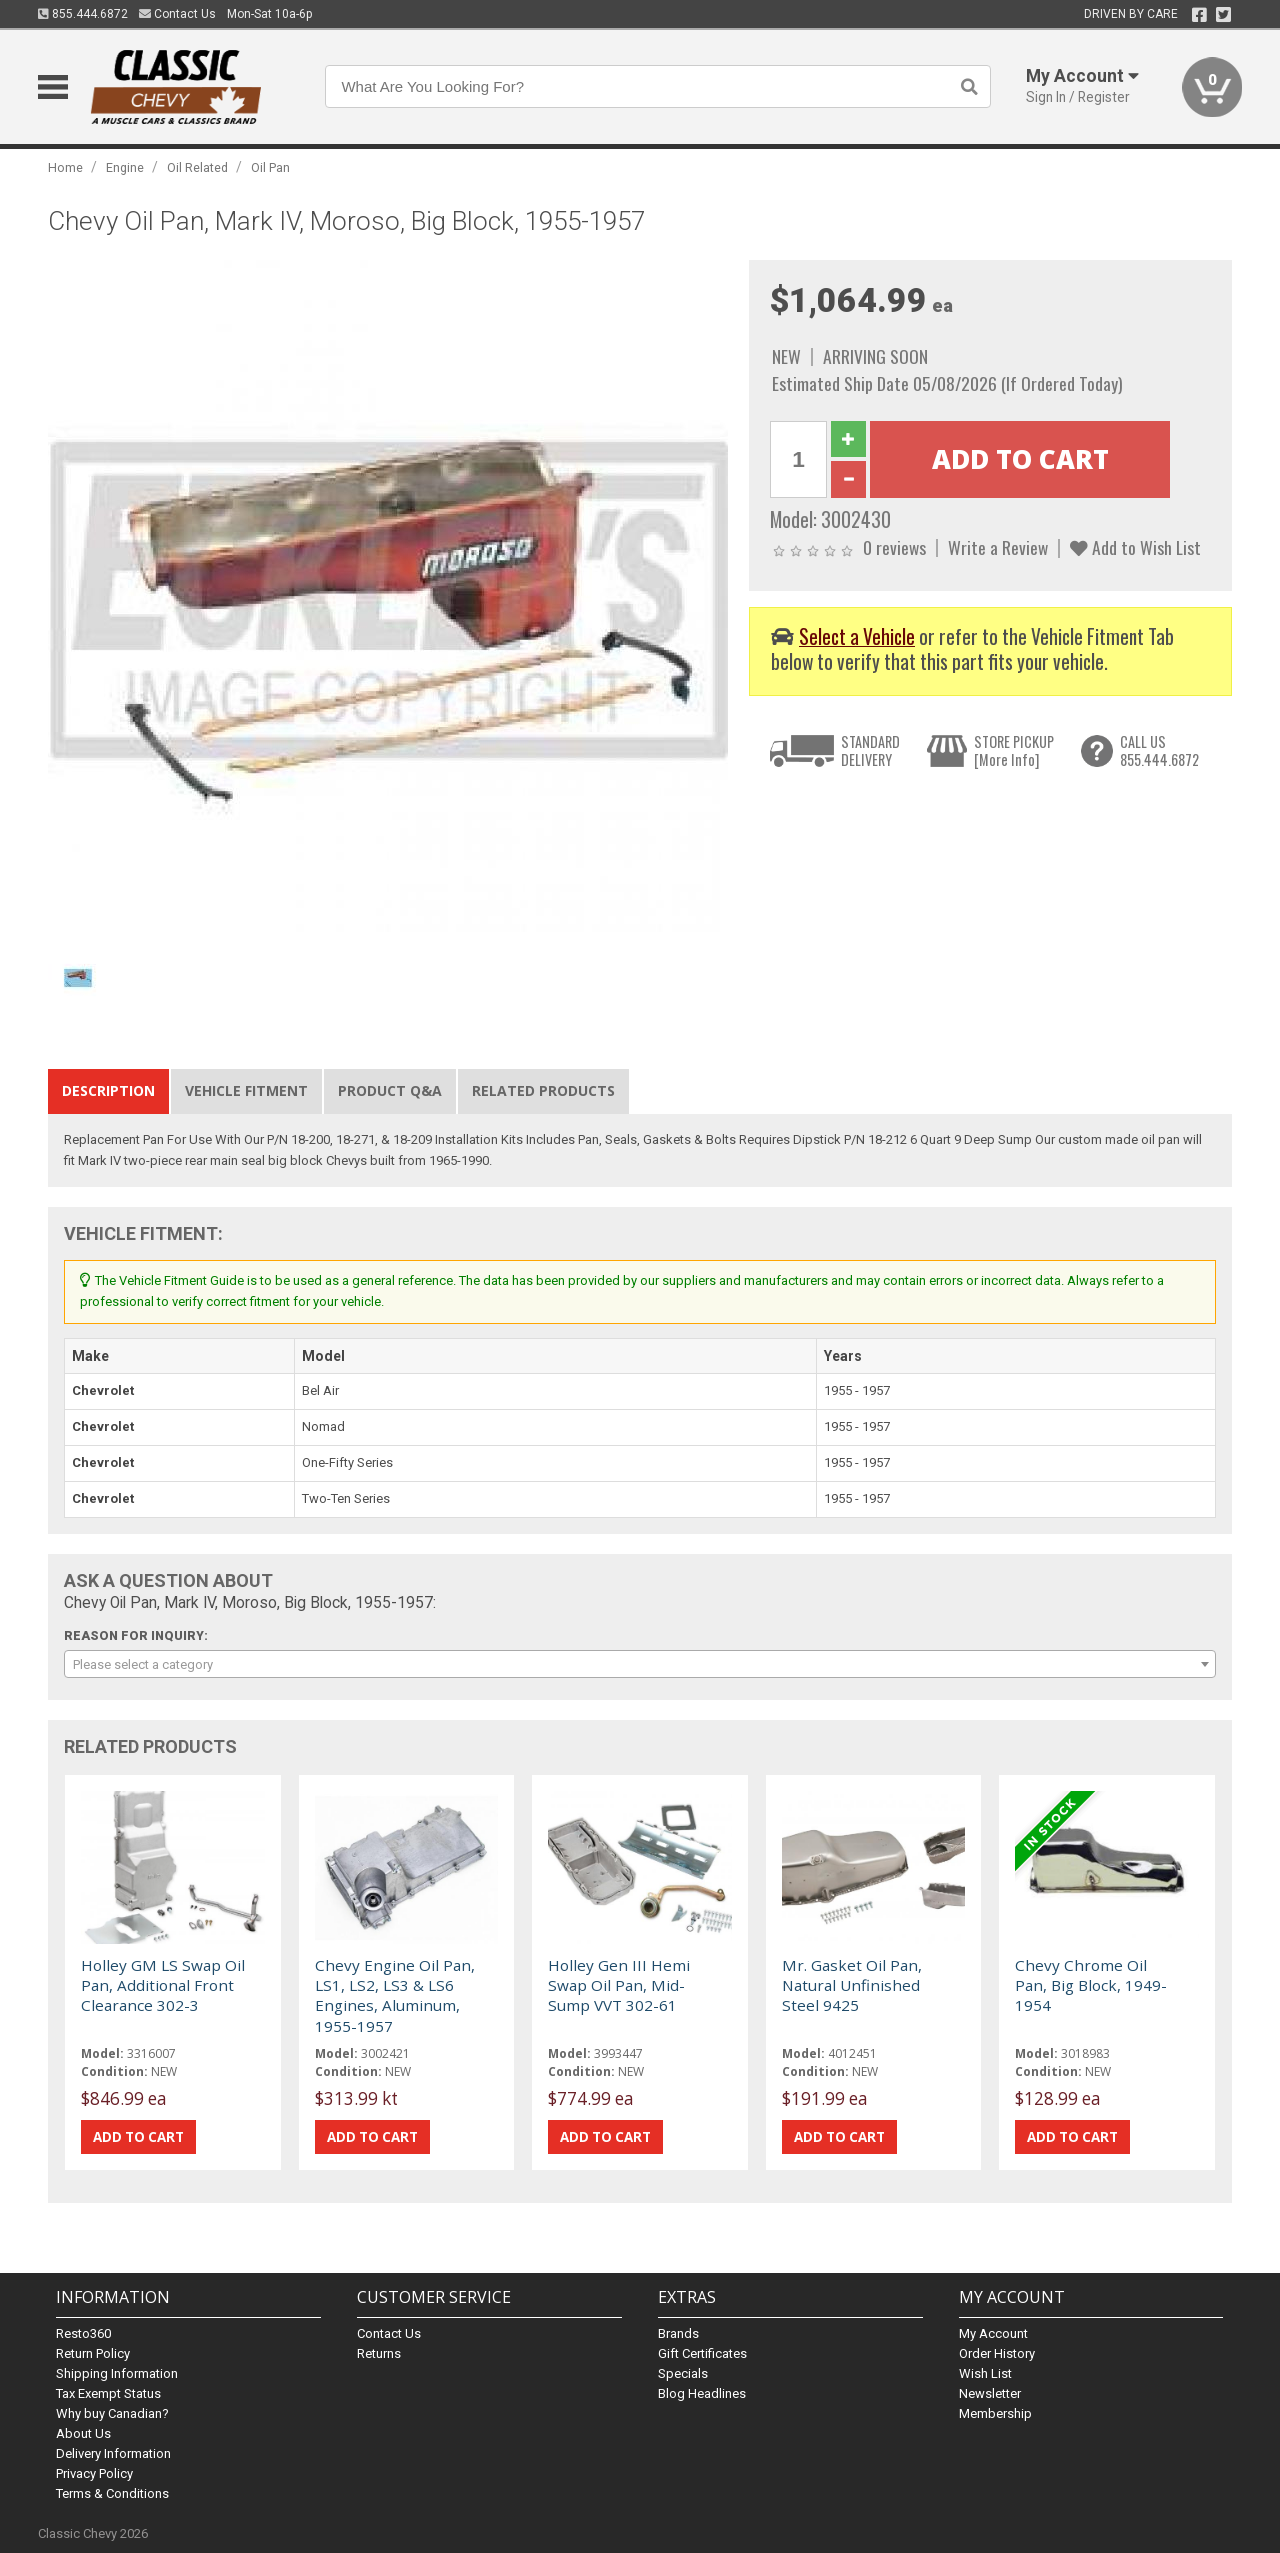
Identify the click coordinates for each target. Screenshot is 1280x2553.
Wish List (985, 2373)
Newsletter (990, 2393)
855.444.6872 (83, 14)
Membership (995, 2413)
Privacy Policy (94, 2473)
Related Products (543, 1090)
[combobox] (639, 1664)
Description (108, 1090)
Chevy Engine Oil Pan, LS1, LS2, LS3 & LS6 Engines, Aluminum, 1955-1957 (395, 1995)
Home (65, 167)
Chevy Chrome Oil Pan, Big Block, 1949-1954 (1091, 1985)
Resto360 (83, 2333)
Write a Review (998, 547)
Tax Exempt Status (108, 2393)
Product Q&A (390, 1090)
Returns (379, 2353)
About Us (83, 2433)
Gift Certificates (702, 2353)
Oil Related (197, 167)
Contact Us (177, 14)
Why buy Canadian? (112, 2413)
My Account (993, 2333)
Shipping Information (117, 2373)
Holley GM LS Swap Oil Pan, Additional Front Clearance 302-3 (163, 1985)
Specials (683, 2373)
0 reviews (894, 547)
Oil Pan (270, 167)
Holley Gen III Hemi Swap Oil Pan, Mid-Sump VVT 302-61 (619, 1985)
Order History (997, 2353)
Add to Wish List (1135, 547)
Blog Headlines (702, 2393)
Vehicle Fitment (246, 1090)
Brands (678, 2333)
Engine (125, 167)
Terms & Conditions (112, 2493)
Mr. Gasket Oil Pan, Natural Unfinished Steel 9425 (852, 1985)
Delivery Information (113, 2453)
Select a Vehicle (857, 636)
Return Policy (93, 2353)
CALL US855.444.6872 (1159, 750)
